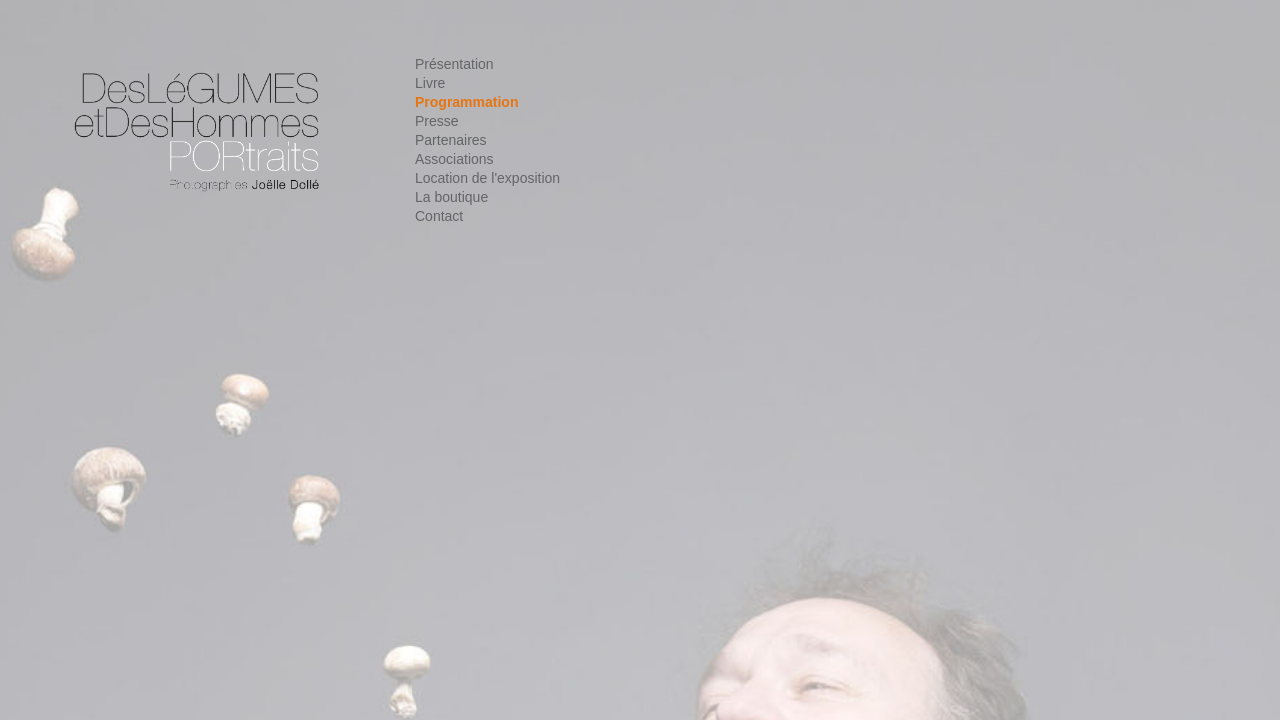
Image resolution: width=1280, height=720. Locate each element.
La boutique (451, 197)
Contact (439, 216)
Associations (454, 159)
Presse (437, 121)
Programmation (466, 102)
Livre (430, 83)
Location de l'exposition (487, 178)
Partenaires (451, 140)
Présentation (454, 64)
